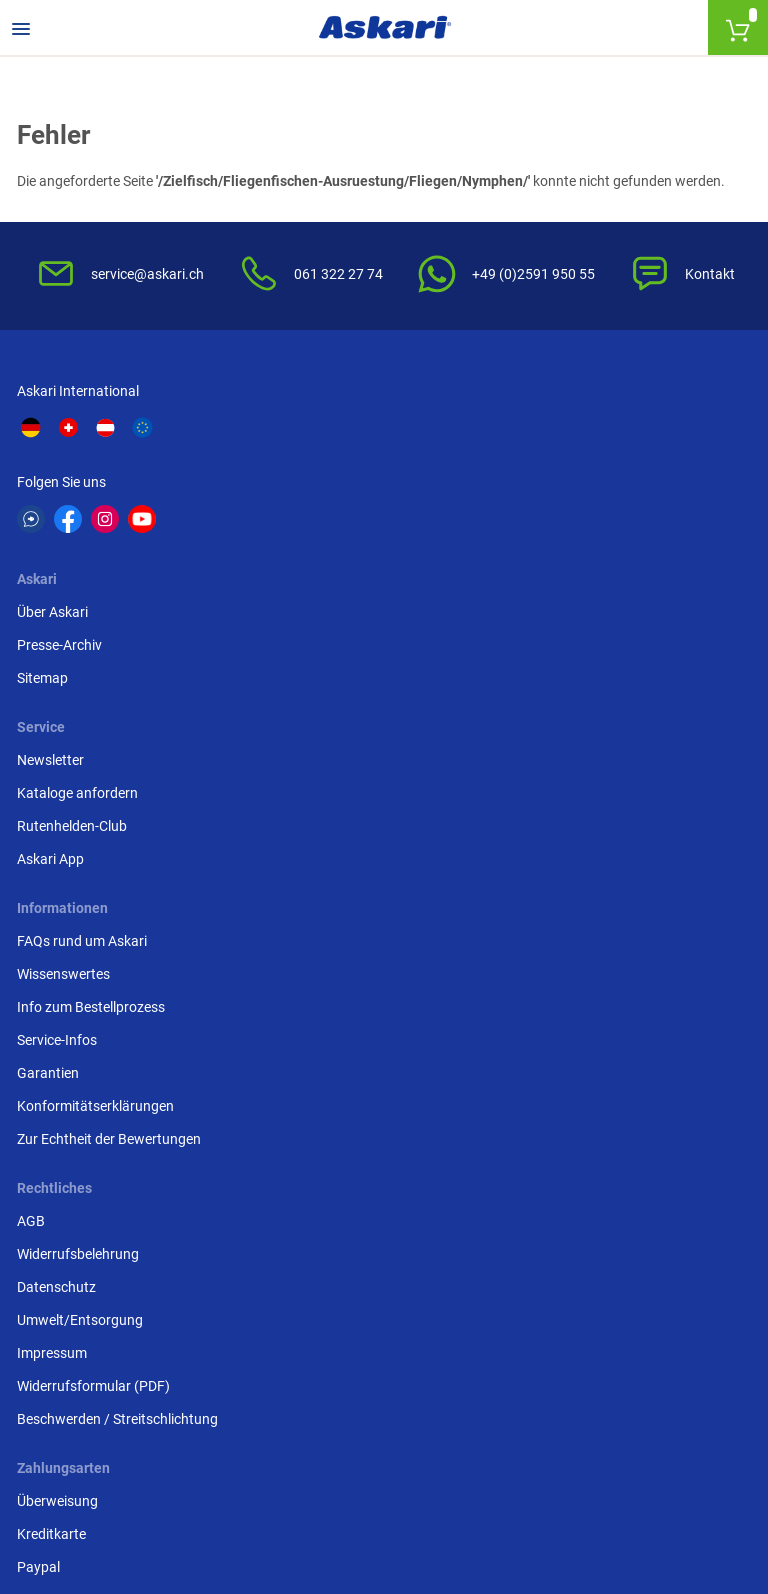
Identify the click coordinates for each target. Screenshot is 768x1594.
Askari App (554, 584)
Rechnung (552, 766)
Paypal (542, 733)
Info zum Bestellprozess (94, 733)
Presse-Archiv (313, 518)
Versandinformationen (90, 1506)
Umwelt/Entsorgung (334, 766)
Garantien (51, 799)
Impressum (306, 799)
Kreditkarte (555, 700)
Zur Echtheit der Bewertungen (112, 865)
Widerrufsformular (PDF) (347, 832)
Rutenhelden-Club (576, 551)
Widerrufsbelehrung (332, 700)
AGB (285, 667)
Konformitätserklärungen (98, 832)
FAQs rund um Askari (85, 667)
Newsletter (554, 485)
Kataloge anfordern (581, 518)
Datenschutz (310, 733)
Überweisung (561, 667)
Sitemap (296, 551)
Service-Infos (60, 766)
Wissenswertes (66, 700)
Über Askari (306, 485)
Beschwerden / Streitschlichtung (371, 865)
